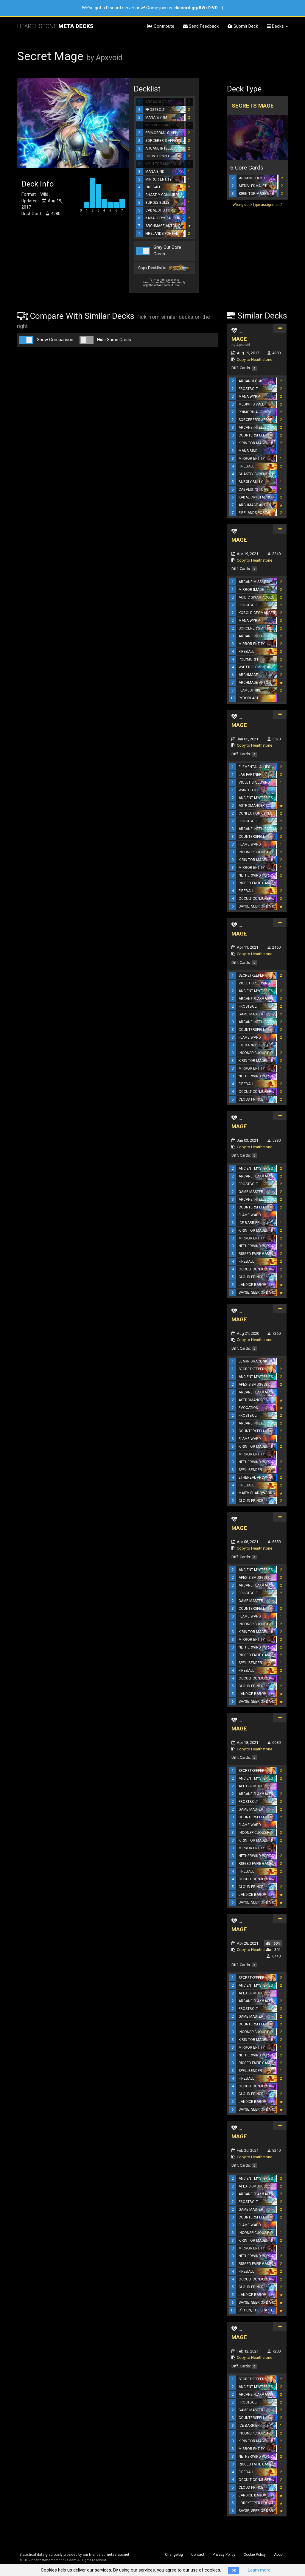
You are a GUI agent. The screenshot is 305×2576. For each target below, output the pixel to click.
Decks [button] (277, 26)
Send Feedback (201, 26)
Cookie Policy (255, 2554)
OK (233, 2570)
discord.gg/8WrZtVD (196, 7)
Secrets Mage (253, 105)
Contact (197, 2554)
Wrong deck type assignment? (257, 205)
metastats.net (117, 2554)
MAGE (239, 338)
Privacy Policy (224, 2554)
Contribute (160, 26)
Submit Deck (243, 26)
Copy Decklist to (164, 268)
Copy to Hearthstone (254, 359)
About (279, 2554)
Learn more (259, 2570)
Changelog (174, 2554)
